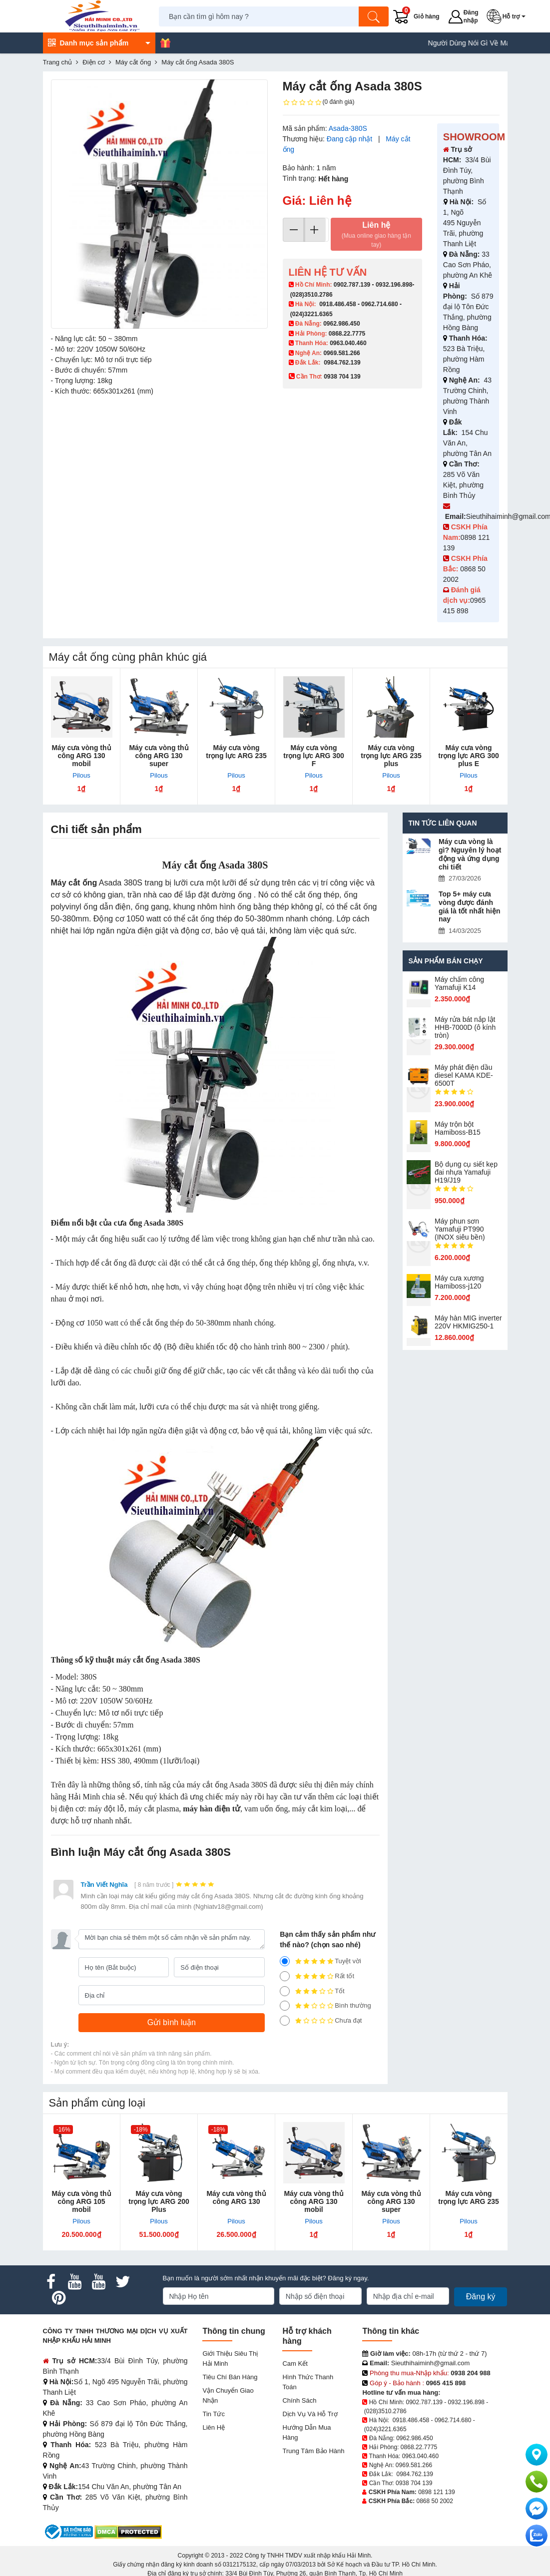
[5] (285, 1961)
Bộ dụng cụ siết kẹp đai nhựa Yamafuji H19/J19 (466, 1172)
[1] (285, 2021)
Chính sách (299, 2400)
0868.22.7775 (347, 333)
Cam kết (294, 2363)
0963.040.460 (348, 343)
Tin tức (213, 2414)
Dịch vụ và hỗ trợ (309, 2414)
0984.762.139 (342, 362)
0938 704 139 (414, 2483)
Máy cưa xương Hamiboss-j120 (459, 1282)
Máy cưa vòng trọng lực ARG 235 (236, 752)
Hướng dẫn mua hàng (306, 2432)
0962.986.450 (341, 323)
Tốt (312, 1991)
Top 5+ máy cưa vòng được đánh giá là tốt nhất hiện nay (470, 906)
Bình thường (325, 2006)
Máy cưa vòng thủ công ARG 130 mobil (81, 756)
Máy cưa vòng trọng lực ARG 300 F (313, 756)
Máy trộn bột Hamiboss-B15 (458, 1128)
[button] (508, 16)
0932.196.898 (394, 284)
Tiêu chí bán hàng (229, 2377)
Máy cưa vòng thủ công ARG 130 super (158, 756)
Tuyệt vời (320, 1961)
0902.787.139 (352, 284)
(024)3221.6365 (311, 314)
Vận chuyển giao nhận (227, 2395)
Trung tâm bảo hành (313, 2451)
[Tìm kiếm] (374, 16)
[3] (285, 1991)
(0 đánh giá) (319, 102)
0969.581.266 (341, 353)
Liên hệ (376, 235)
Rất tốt (317, 1976)
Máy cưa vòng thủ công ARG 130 (236, 2197)
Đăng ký (481, 2296)
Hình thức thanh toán (307, 2382)
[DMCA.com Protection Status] (128, 2531)
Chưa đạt (321, 2021)
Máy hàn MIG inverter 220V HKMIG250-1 (468, 1322)
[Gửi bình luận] (171, 2022)
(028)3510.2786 (311, 294)
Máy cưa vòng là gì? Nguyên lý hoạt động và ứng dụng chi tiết (470, 854)
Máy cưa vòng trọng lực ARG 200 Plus (158, 2201)
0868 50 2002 (435, 2501)
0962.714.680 (379, 304)
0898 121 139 (436, 2492)
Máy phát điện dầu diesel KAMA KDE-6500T (464, 1075)
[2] (285, 2006)
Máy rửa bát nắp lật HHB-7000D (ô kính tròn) (465, 1027)
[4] (285, 1976)
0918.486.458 (337, 304)
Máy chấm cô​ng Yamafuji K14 (459, 983)
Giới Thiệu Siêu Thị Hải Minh (230, 2358)
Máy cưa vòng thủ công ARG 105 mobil (81, 2201)
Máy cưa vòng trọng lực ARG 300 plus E (468, 756)
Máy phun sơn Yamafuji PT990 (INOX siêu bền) (460, 1229)
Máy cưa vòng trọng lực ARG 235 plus (391, 756)
